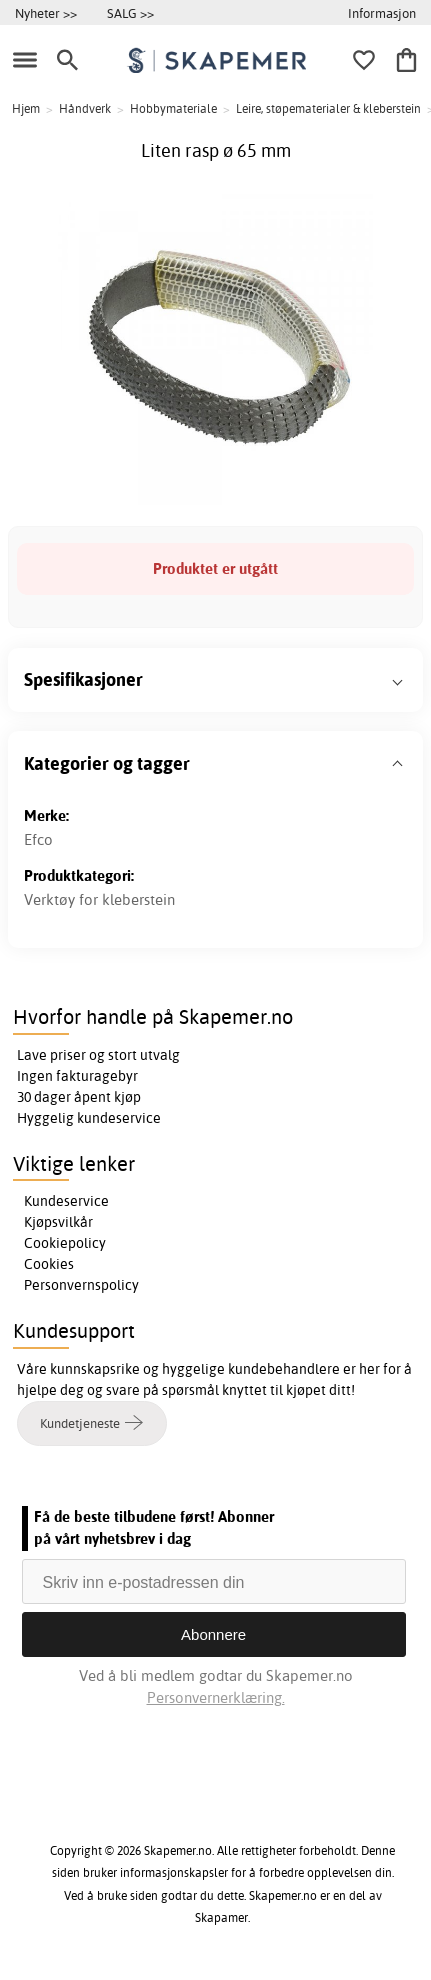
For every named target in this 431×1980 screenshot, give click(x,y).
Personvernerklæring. (216, 1697)
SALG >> (130, 13)
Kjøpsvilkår (58, 1222)
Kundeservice (66, 1201)
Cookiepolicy (65, 1243)
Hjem (26, 108)
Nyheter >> (46, 13)
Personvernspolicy (81, 1285)
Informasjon (382, 13)
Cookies (49, 1264)
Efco (38, 839)
